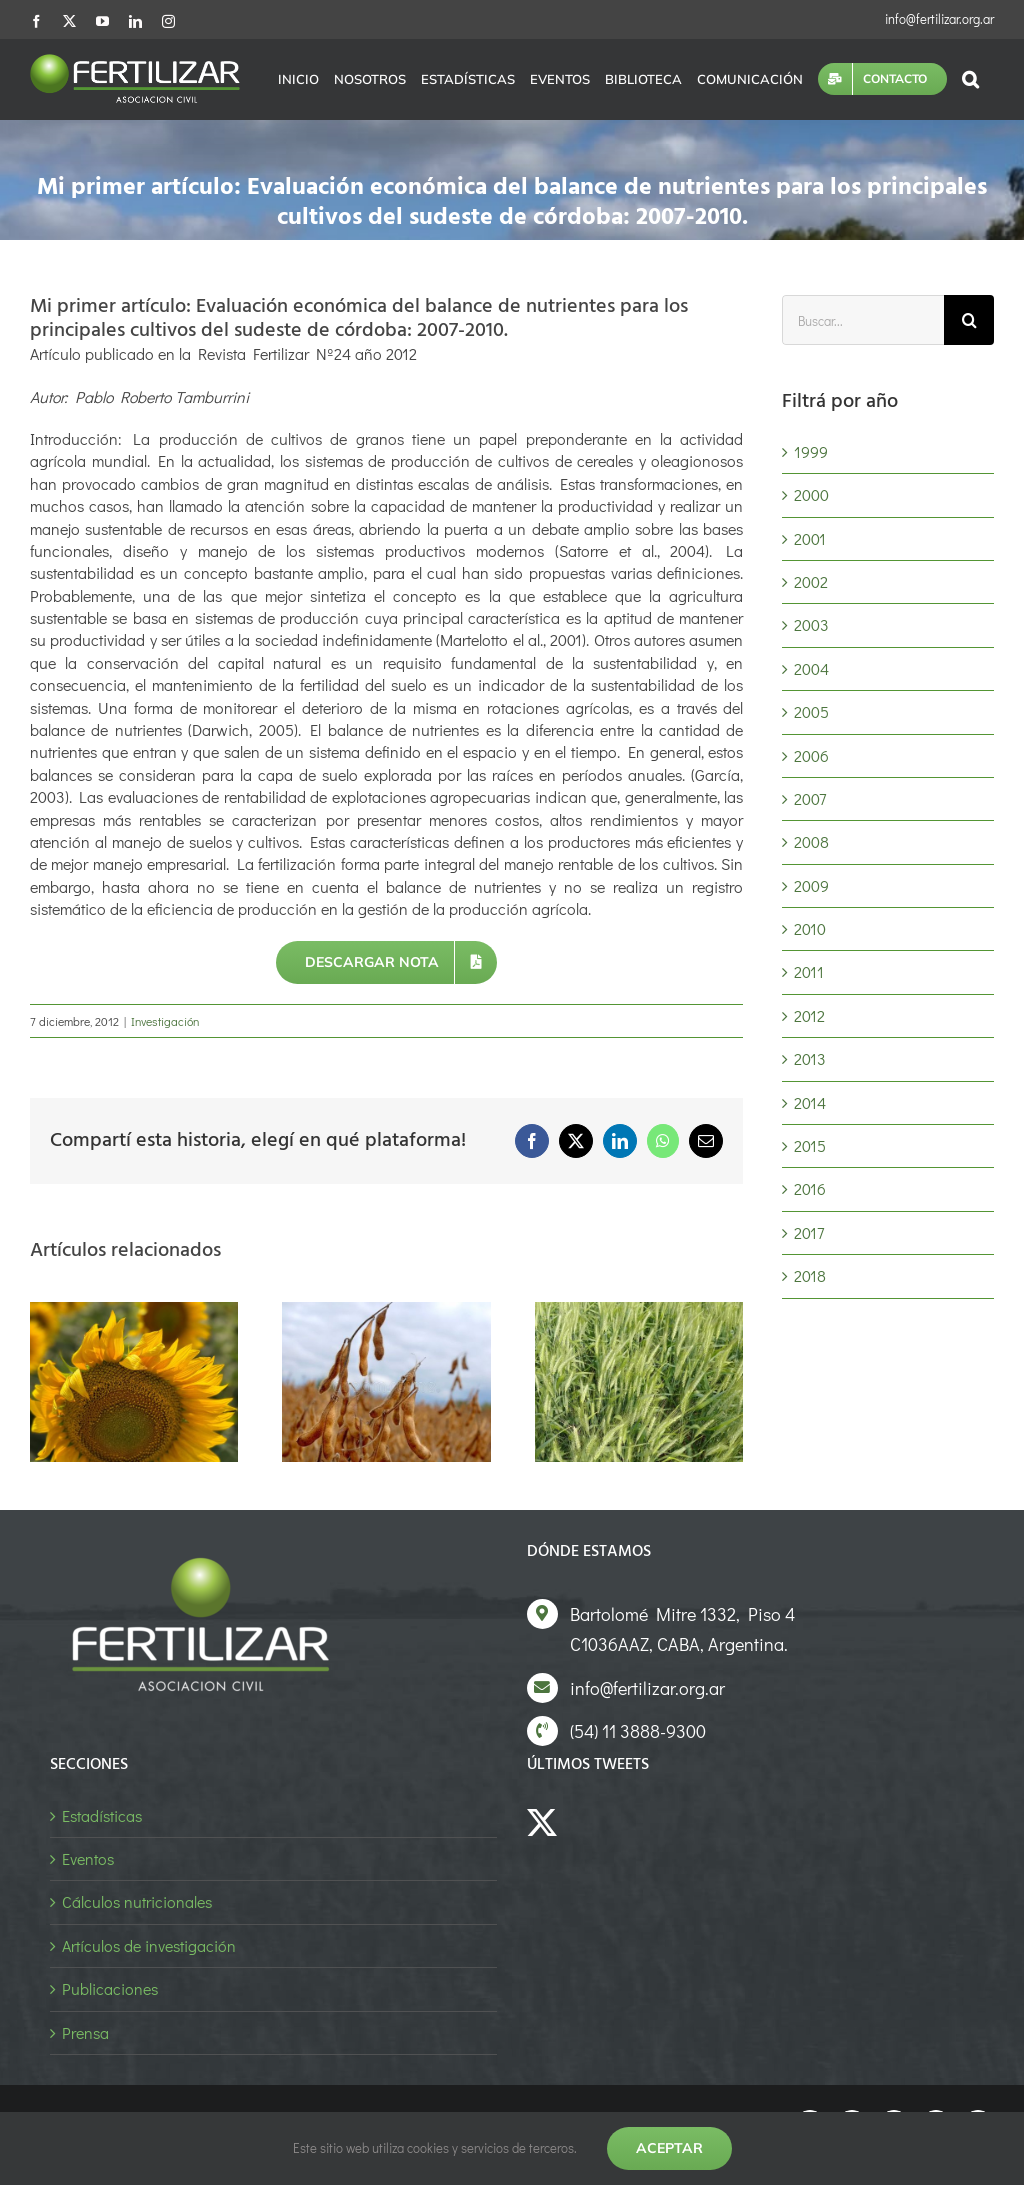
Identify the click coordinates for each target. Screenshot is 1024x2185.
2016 (810, 1188)
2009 (811, 885)
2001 (810, 538)
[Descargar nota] (387, 962)
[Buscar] (969, 320)
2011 (809, 971)
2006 (811, 755)
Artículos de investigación (149, 1945)
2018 (810, 1275)
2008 (811, 841)
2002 (811, 581)
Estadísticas (102, 1815)
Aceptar (669, 2148)
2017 (809, 1232)
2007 (810, 798)
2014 (810, 1102)
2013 (810, 1058)
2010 (810, 928)
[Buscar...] (863, 320)
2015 (810, 1145)
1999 (811, 451)
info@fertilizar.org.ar (939, 18)
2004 (811, 668)
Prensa (85, 2032)
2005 (811, 711)
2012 (809, 1015)
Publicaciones (110, 1988)
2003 (811, 624)
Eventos (88, 1858)
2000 (811, 494)
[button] (970, 79)
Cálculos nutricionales (137, 1901)
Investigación (165, 1021)
